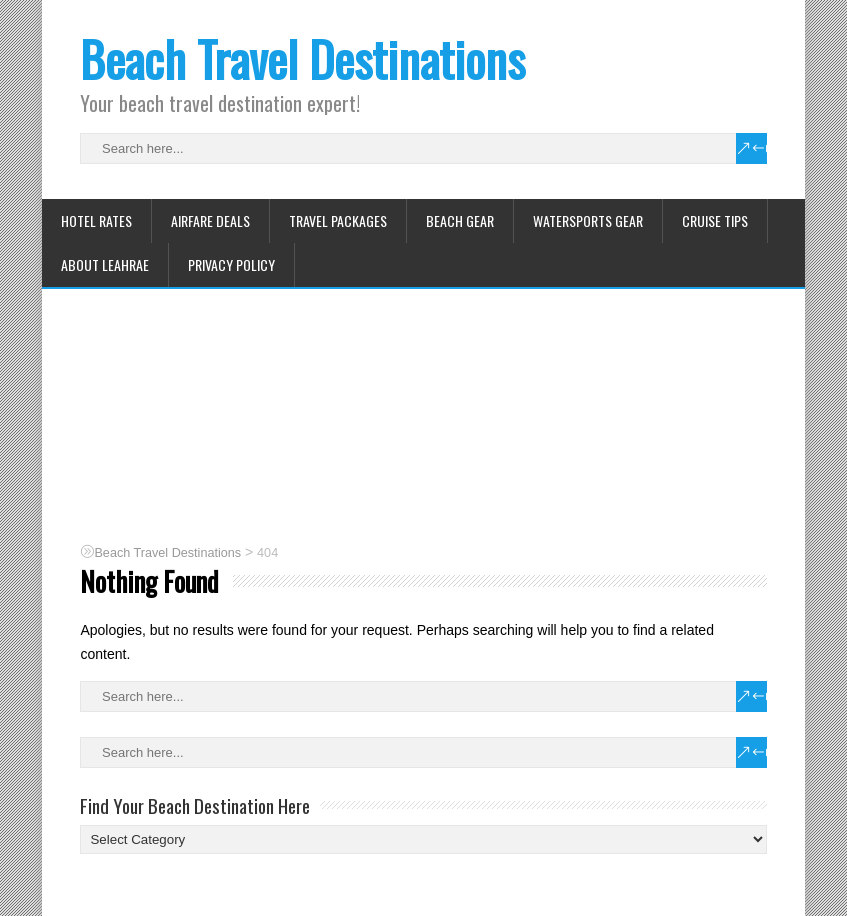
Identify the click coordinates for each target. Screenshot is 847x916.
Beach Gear (460, 220)
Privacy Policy (231, 264)
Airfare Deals (210, 220)
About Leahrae (105, 264)
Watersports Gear (588, 220)
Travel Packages (338, 220)
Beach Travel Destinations (302, 58)
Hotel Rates (96, 220)
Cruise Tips (715, 220)
